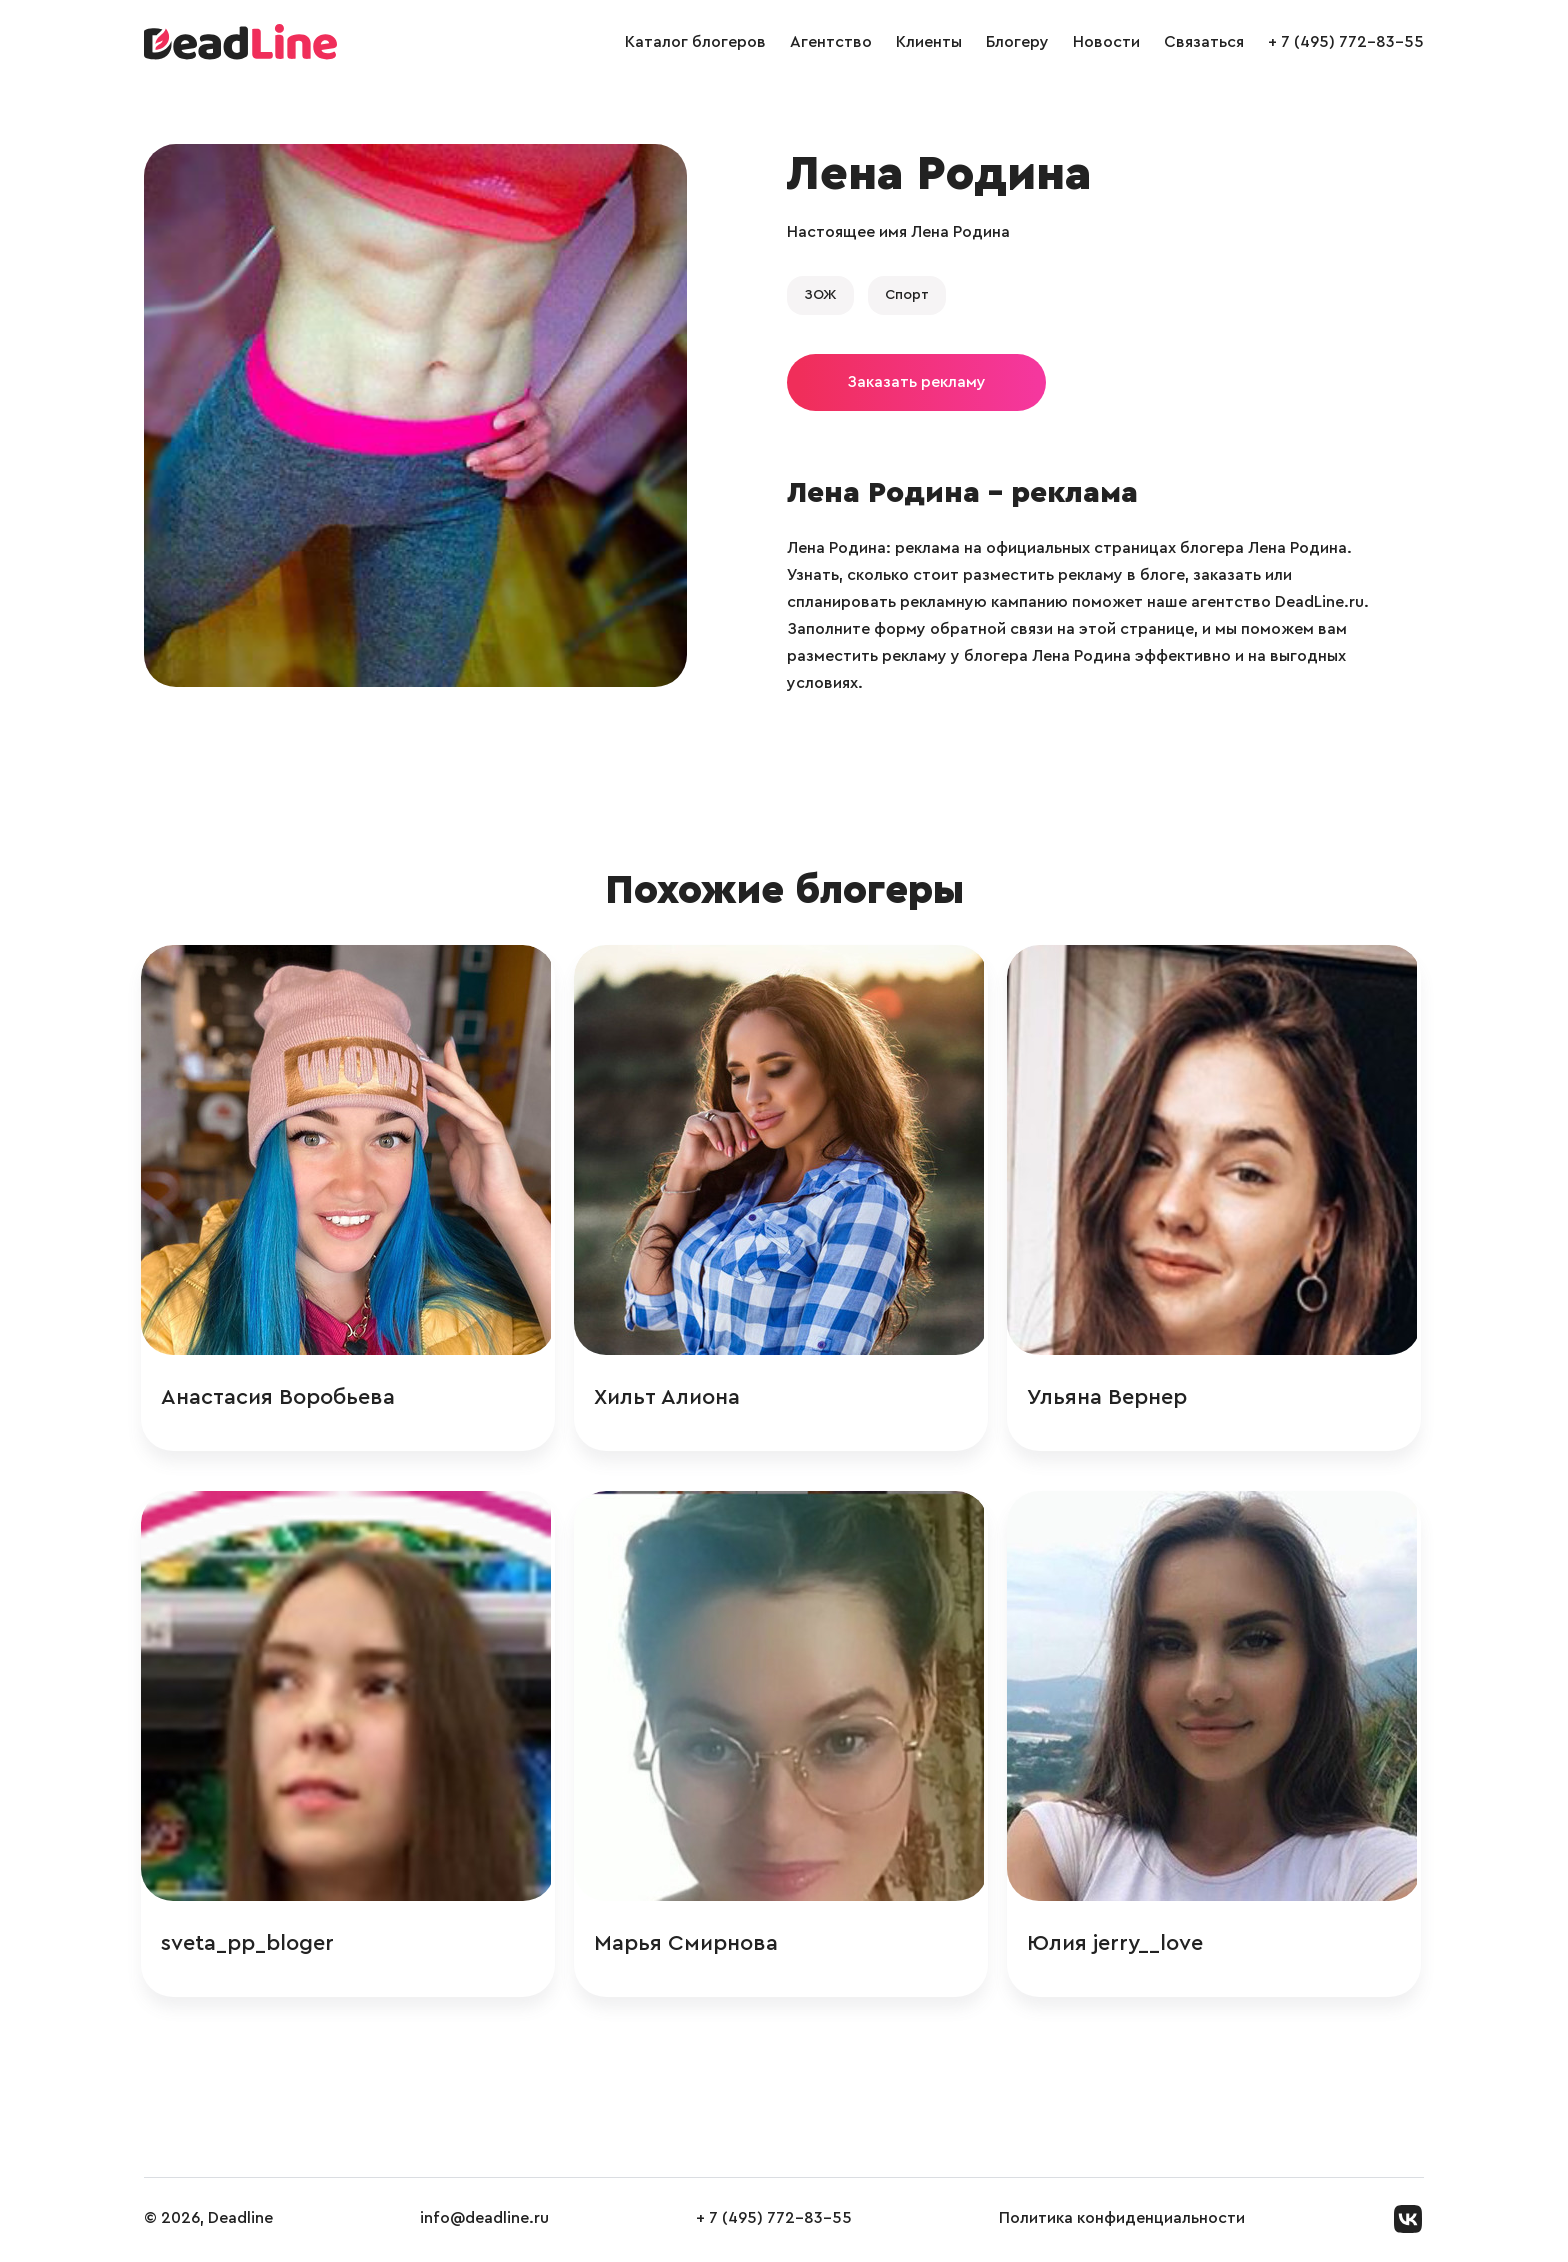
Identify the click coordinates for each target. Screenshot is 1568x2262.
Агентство (831, 42)
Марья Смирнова (690, 1945)
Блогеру (1017, 42)
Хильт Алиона (671, 1398)
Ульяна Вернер (1112, 1398)
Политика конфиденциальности (1122, 2221)
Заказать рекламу (916, 382)
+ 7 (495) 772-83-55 (1346, 42)
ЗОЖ (820, 295)
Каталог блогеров (695, 42)
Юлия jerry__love (1120, 1945)
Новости (1106, 42)
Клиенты (929, 42)
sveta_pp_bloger (250, 1945)
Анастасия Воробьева (281, 1398)
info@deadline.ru (484, 2221)
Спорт (907, 295)
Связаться (1204, 42)
